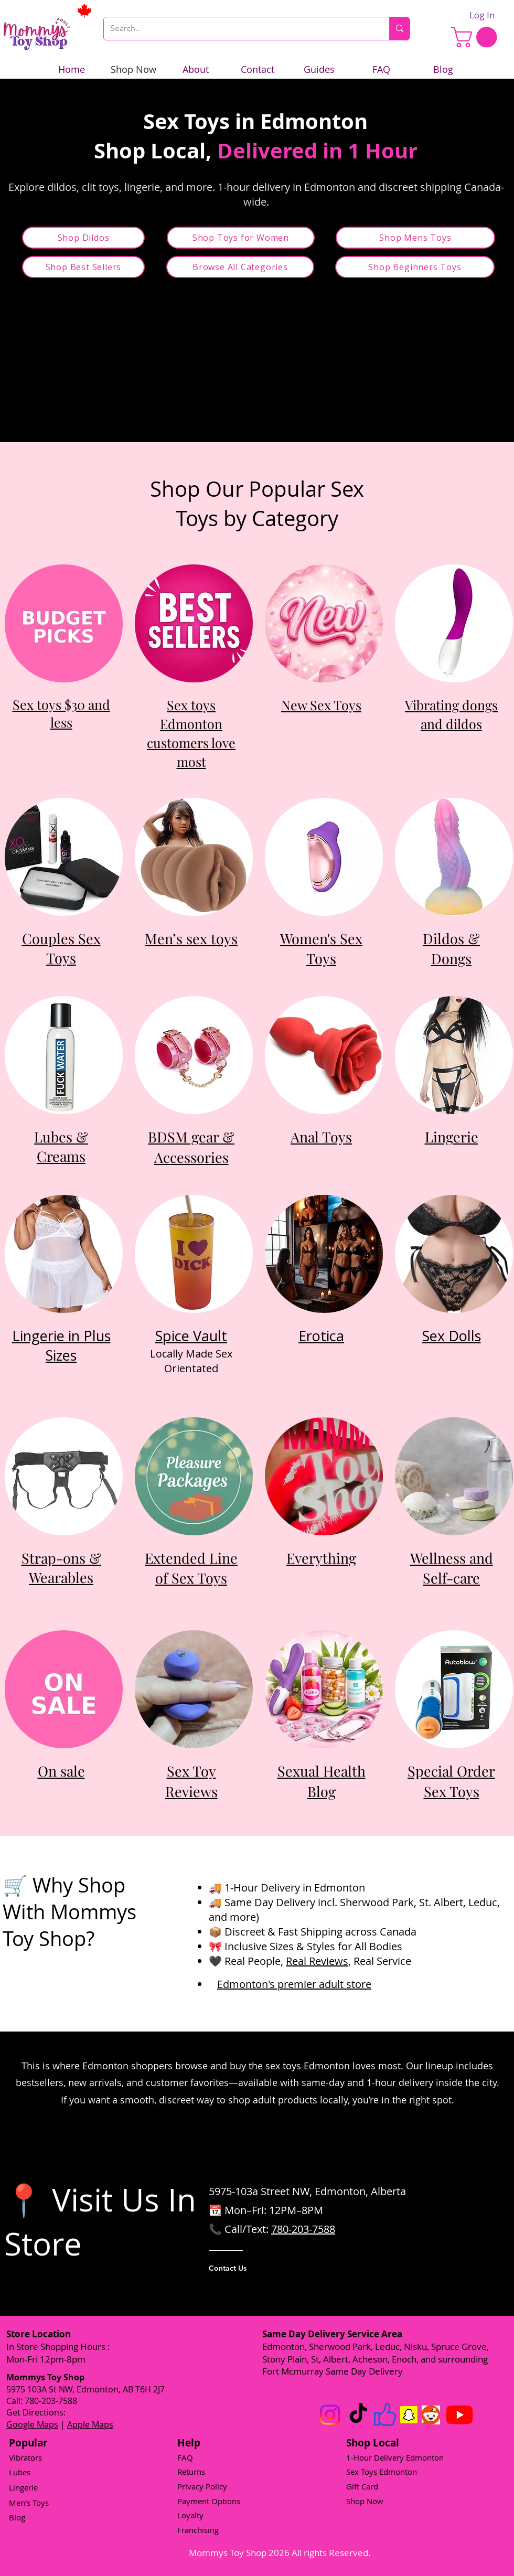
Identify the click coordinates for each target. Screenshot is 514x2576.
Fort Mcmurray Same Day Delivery (332, 2371)
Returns (191, 2471)
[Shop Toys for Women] (241, 238)
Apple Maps (90, 2424)
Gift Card (362, 2486)
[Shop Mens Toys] (415, 238)
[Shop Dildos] (83, 238)
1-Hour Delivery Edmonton (395, 2457)
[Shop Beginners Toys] (415, 267)
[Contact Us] (251, 2268)
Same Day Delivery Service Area (332, 2334)
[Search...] (238, 28)
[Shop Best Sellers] (83, 267)
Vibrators (25, 2457)
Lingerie (23, 2487)
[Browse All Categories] (240, 267)
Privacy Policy (202, 2486)
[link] (476, 37)
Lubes (19, 2472)
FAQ (185, 2457)
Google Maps (32, 2424)
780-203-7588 (303, 2229)
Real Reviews (317, 1961)
